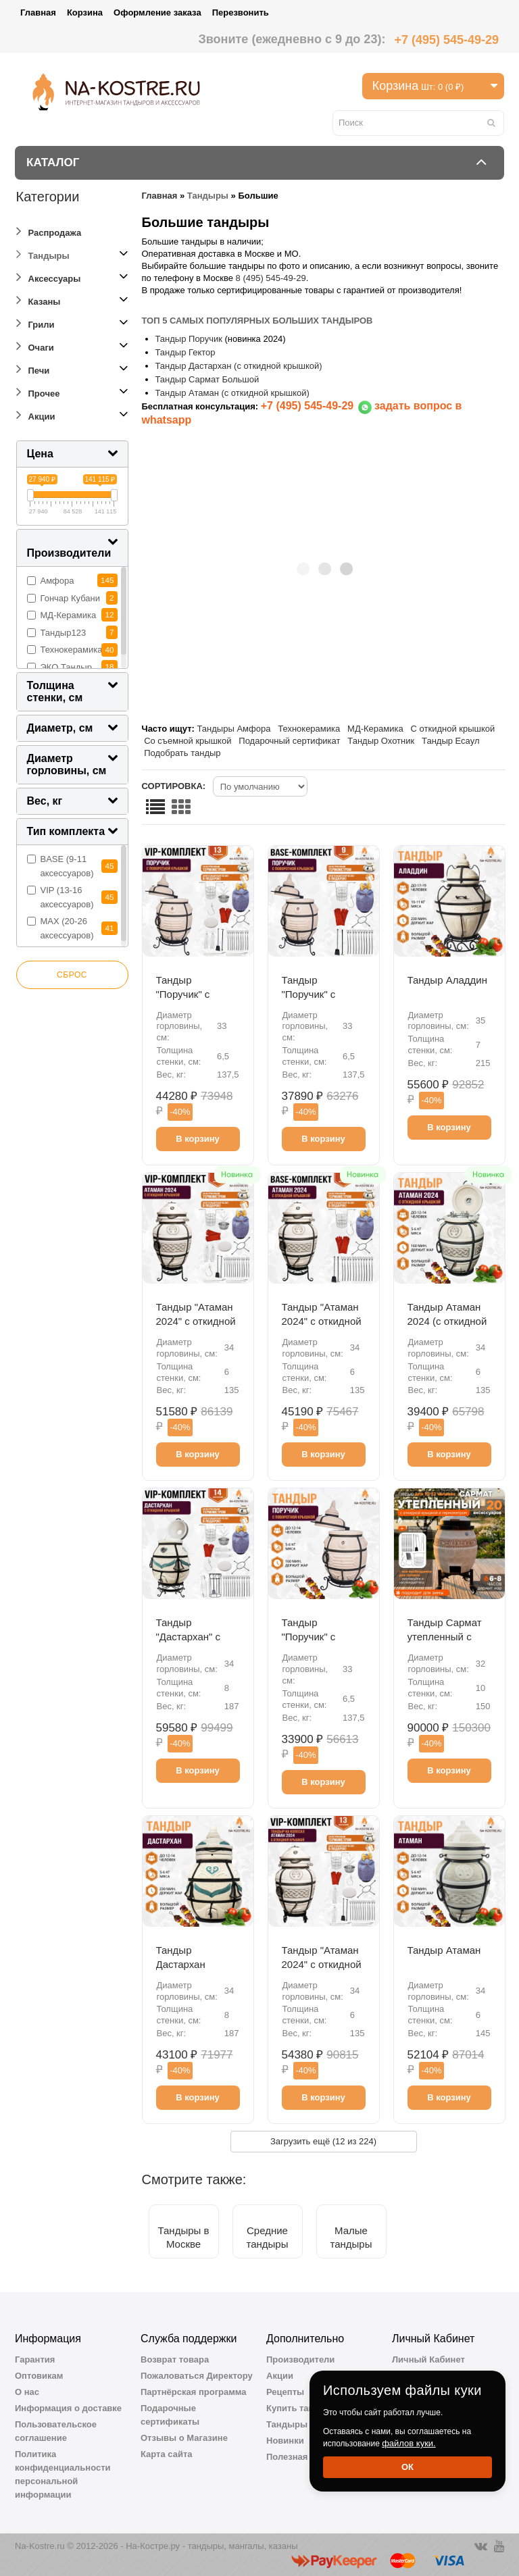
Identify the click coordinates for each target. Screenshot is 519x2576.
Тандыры (43, 254)
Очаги (35, 345)
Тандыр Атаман (444, 1950)
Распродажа (49, 231)
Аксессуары (48, 277)
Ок (407, 2467)
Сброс (72, 975)
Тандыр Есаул (450, 741)
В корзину (198, 1139)
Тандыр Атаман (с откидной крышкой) (232, 393)
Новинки (285, 2440)
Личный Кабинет (428, 2359)
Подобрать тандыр (182, 753)
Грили (35, 322)
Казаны (38, 300)
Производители (300, 2359)
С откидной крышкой (453, 729)
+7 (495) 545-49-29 (446, 40)
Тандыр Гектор (186, 352)
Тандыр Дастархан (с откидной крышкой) (238, 366)
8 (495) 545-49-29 (271, 278)
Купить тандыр (299, 2408)
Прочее (38, 391)
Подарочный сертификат (289, 741)
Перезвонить (240, 12)
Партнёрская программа (194, 2392)
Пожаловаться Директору (197, 2376)
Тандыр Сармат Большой (207, 379)
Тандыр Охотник (380, 741)
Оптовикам (39, 2376)
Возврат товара (175, 2359)
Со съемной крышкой (187, 741)
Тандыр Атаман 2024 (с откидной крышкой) (447, 1321)
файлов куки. (409, 2443)
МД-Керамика (375, 729)
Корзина (85, 12)
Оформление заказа (157, 12)
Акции (35, 414)
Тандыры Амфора (234, 729)
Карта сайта (167, 2454)
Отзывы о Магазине (184, 2438)
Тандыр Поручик (188, 339)
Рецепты (285, 2392)
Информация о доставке (68, 2408)
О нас (27, 2392)
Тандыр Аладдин (447, 980)
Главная (38, 12)
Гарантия (35, 2359)
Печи (33, 368)
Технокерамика (309, 729)
